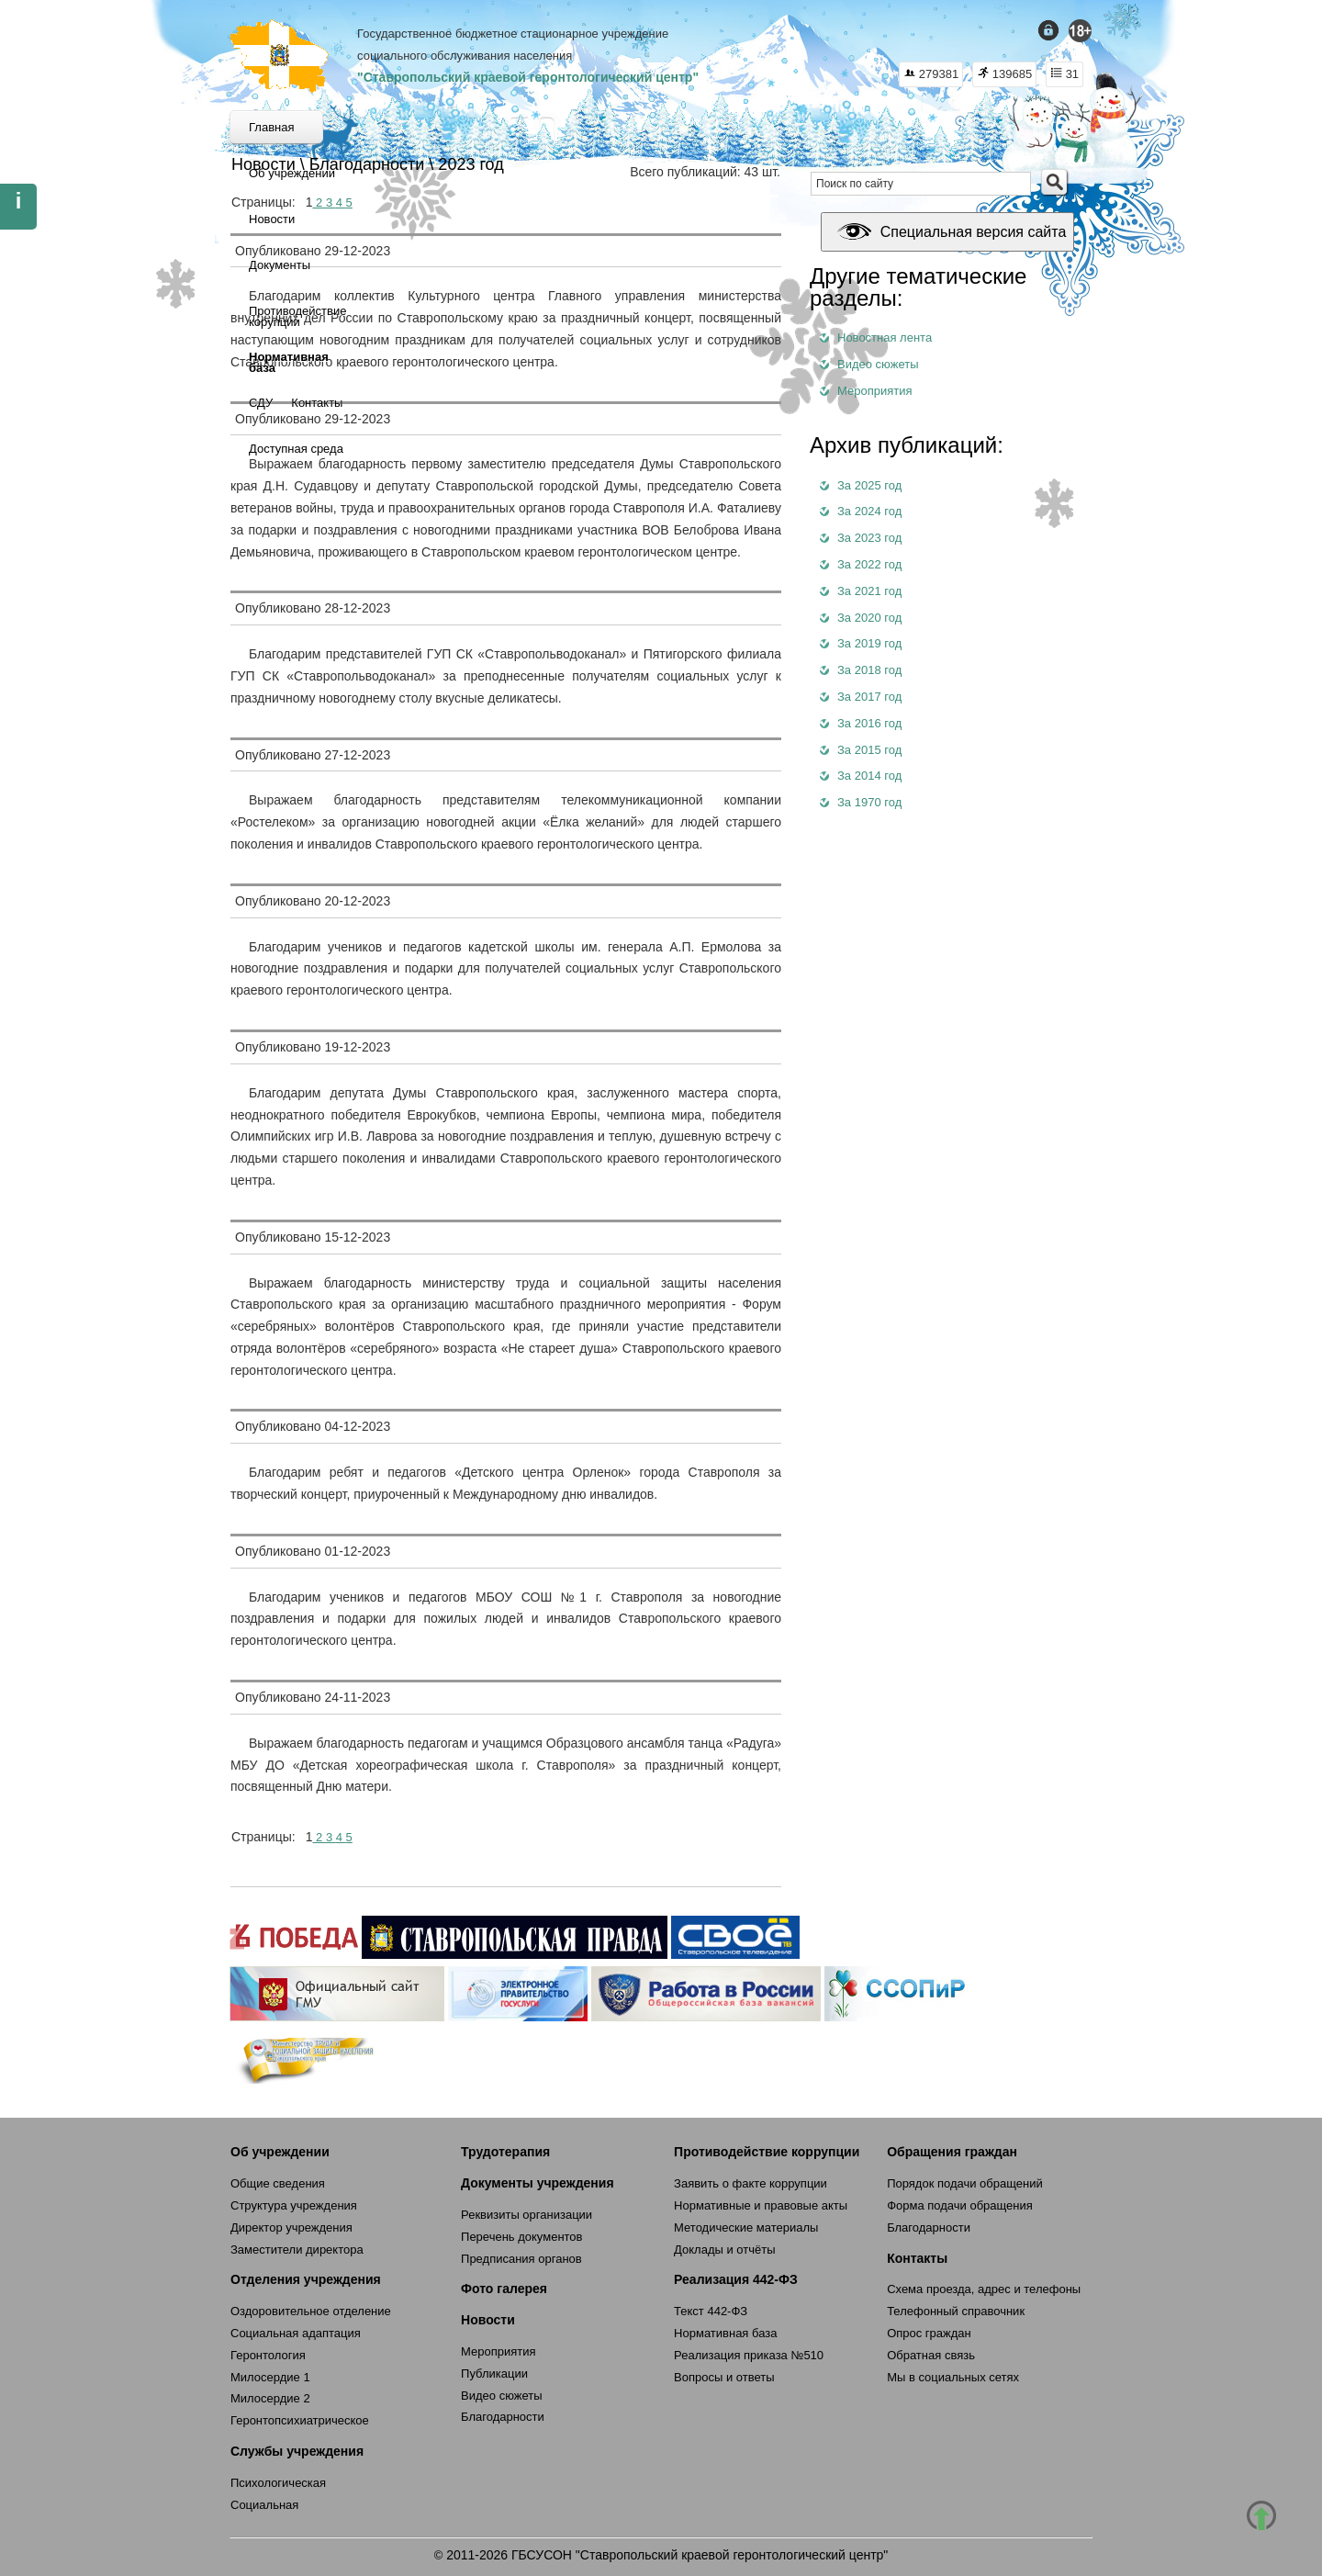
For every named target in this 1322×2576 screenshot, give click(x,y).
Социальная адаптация (295, 2333)
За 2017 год (869, 696)
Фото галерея (504, 2288)
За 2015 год (869, 750)
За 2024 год (869, 511)
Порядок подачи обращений (965, 2183)
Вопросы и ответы (724, 2377)
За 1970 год (869, 802)
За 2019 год (869, 643)
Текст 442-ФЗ (710, 2311)
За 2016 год (869, 723)
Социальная (264, 2505)
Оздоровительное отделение (310, 2311)
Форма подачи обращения (960, 2205)
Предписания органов (521, 2259)
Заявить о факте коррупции (750, 2183)
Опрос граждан (929, 2333)
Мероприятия (875, 391)
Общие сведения (277, 2183)
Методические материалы (746, 2227)
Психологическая (278, 2483)
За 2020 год (869, 617)
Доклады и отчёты (724, 2249)
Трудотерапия (505, 2151)
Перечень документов (521, 2237)
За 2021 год (869, 591)
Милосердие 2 (270, 2398)
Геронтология (268, 2355)
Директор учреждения (291, 2227)
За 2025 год (869, 485)
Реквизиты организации (526, 2215)
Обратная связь (931, 2355)
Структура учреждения (293, 2205)
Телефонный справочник (956, 2311)
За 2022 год (869, 564)
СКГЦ (279, 56)
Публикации (494, 2373)
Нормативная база (725, 2333)
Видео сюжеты (878, 364)
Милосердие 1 (270, 2377)
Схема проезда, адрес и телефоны (984, 2289)
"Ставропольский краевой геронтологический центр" (528, 77)
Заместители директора (297, 2249)
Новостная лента (884, 337)
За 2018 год (869, 670)
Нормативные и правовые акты (760, 2205)
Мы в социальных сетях (953, 2377)
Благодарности (502, 2417)
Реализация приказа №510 (748, 2355)
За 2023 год (869, 538)
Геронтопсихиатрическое (299, 2420)
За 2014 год (869, 775)
